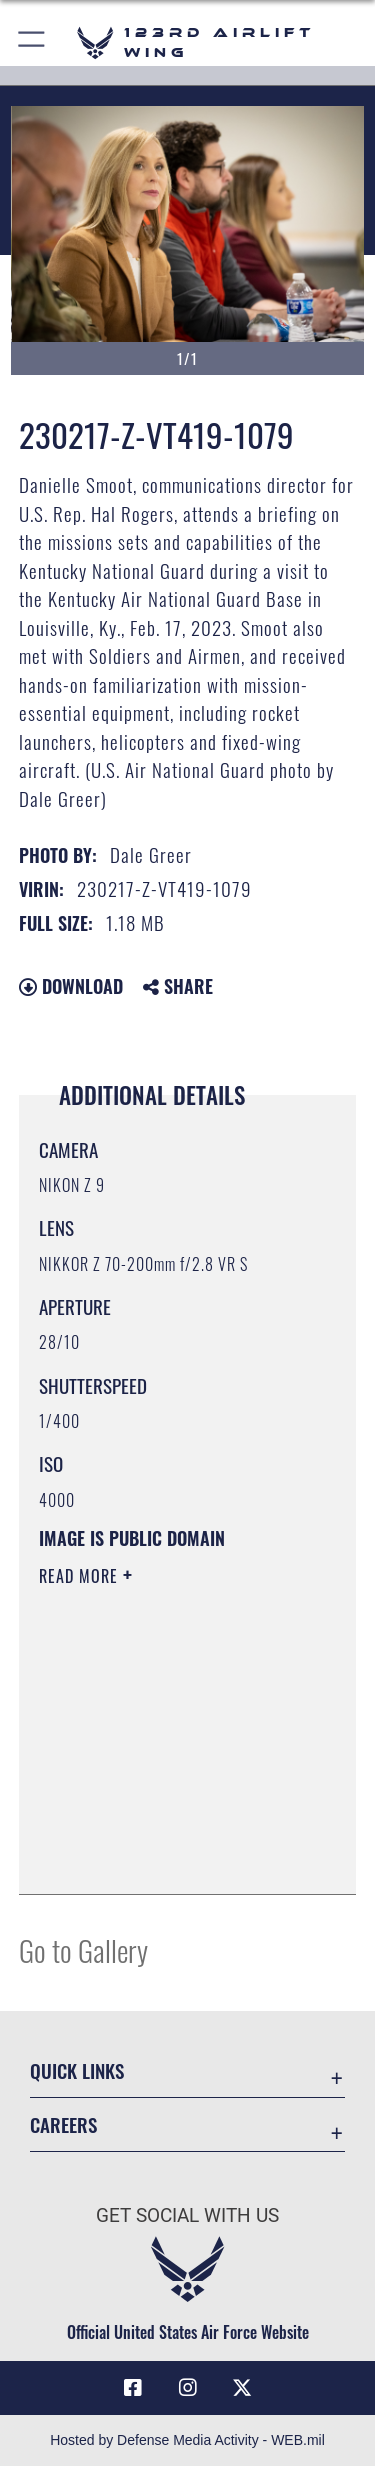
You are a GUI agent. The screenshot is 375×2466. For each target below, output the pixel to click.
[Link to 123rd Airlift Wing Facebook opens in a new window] (133, 2388)
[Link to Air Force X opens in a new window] (242, 2388)
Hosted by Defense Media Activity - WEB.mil (187, 2440)
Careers (63, 2124)
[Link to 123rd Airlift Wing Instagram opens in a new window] (188, 2388)
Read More (81, 1576)
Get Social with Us (187, 2215)
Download (71, 986)
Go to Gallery (83, 1949)
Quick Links (77, 2070)
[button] (32, 42)
